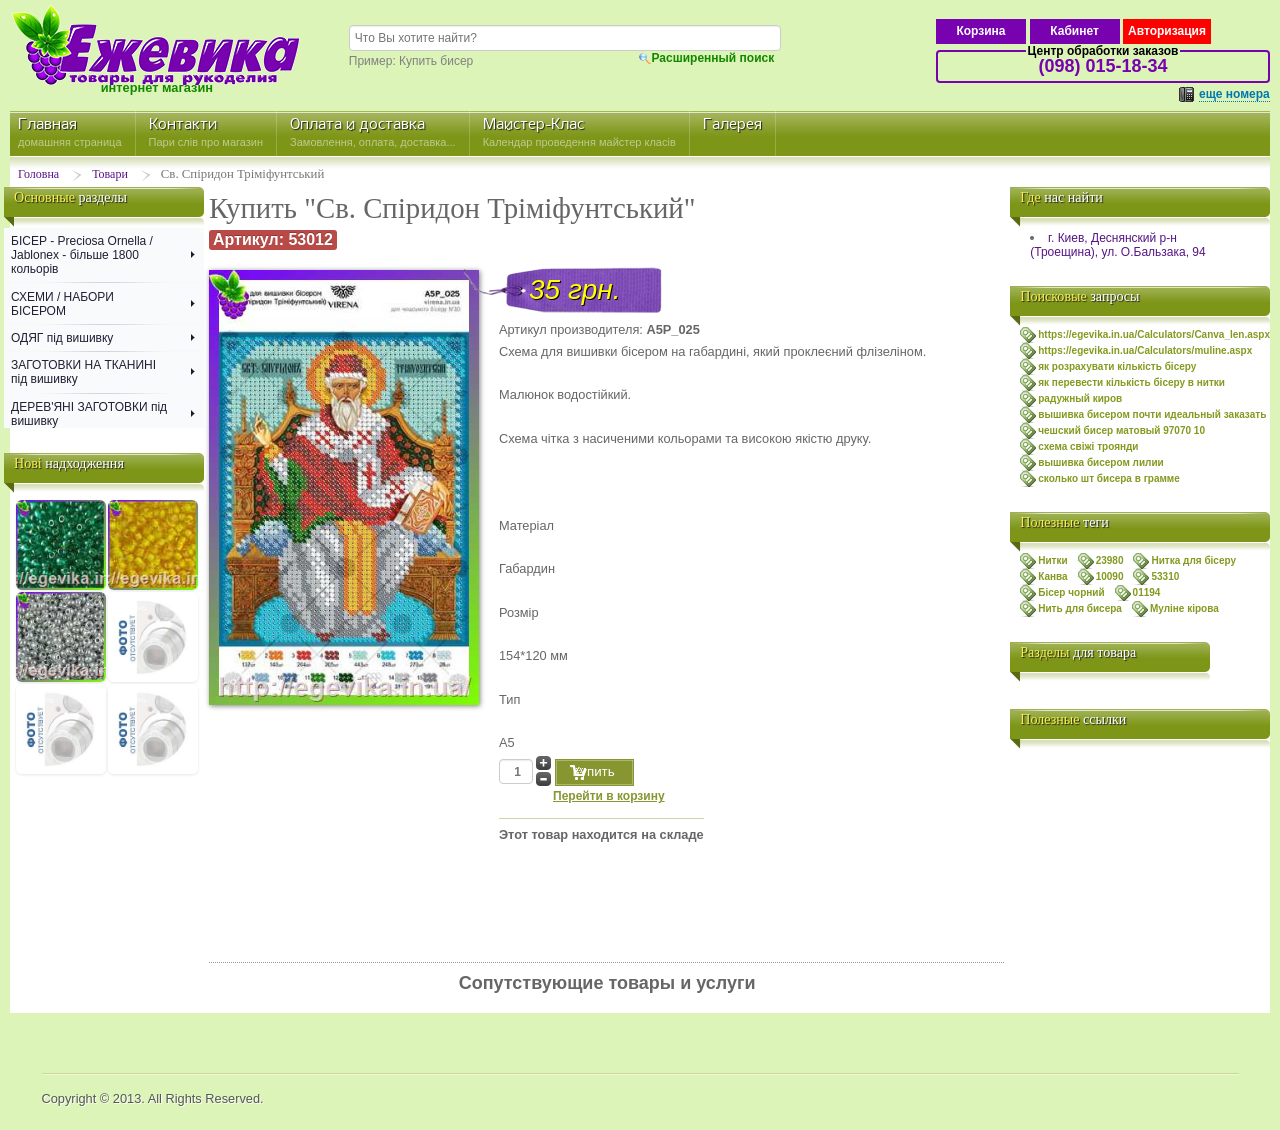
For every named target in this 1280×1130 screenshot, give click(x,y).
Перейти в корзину (609, 796)
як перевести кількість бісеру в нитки (1131, 382)
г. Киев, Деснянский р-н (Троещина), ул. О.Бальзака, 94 (1117, 245)
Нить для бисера (1080, 608)
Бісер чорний (1071, 592)
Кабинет (1074, 31)
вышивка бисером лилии (1101, 462)
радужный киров (1080, 398)
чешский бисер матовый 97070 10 (1121, 430)
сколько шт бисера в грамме (1109, 478)
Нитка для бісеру (1193, 560)
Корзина (980, 31)
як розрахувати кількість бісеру (1117, 366)
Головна (38, 174)
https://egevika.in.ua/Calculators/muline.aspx (1145, 350)
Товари (110, 174)
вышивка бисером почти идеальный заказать (1152, 414)
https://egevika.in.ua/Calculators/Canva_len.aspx (1154, 334)
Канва (1052, 576)
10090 (1110, 576)
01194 (1147, 592)
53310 (1165, 576)
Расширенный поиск (713, 58)
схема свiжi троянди (1088, 446)
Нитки (1052, 560)
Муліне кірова (1184, 608)
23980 (1110, 560)
